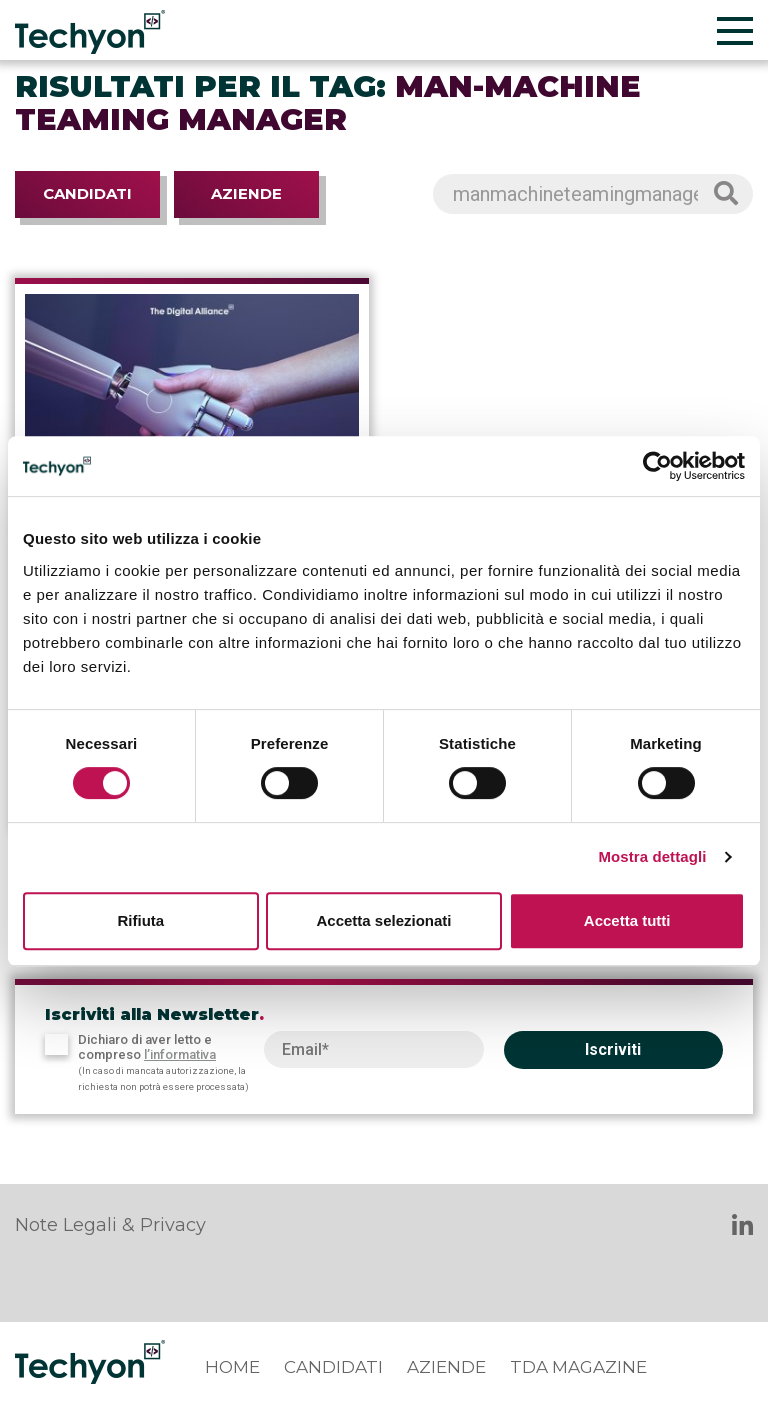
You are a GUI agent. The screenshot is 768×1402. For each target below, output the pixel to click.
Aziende (246, 193)
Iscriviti (613, 1049)
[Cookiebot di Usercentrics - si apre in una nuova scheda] (657, 466)
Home (232, 1367)
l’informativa (180, 1054)
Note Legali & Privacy (110, 1225)
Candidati (87, 193)
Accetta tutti (627, 920)
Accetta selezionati (383, 920)
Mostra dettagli (652, 856)
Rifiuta (140, 920)
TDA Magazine (578, 1367)
